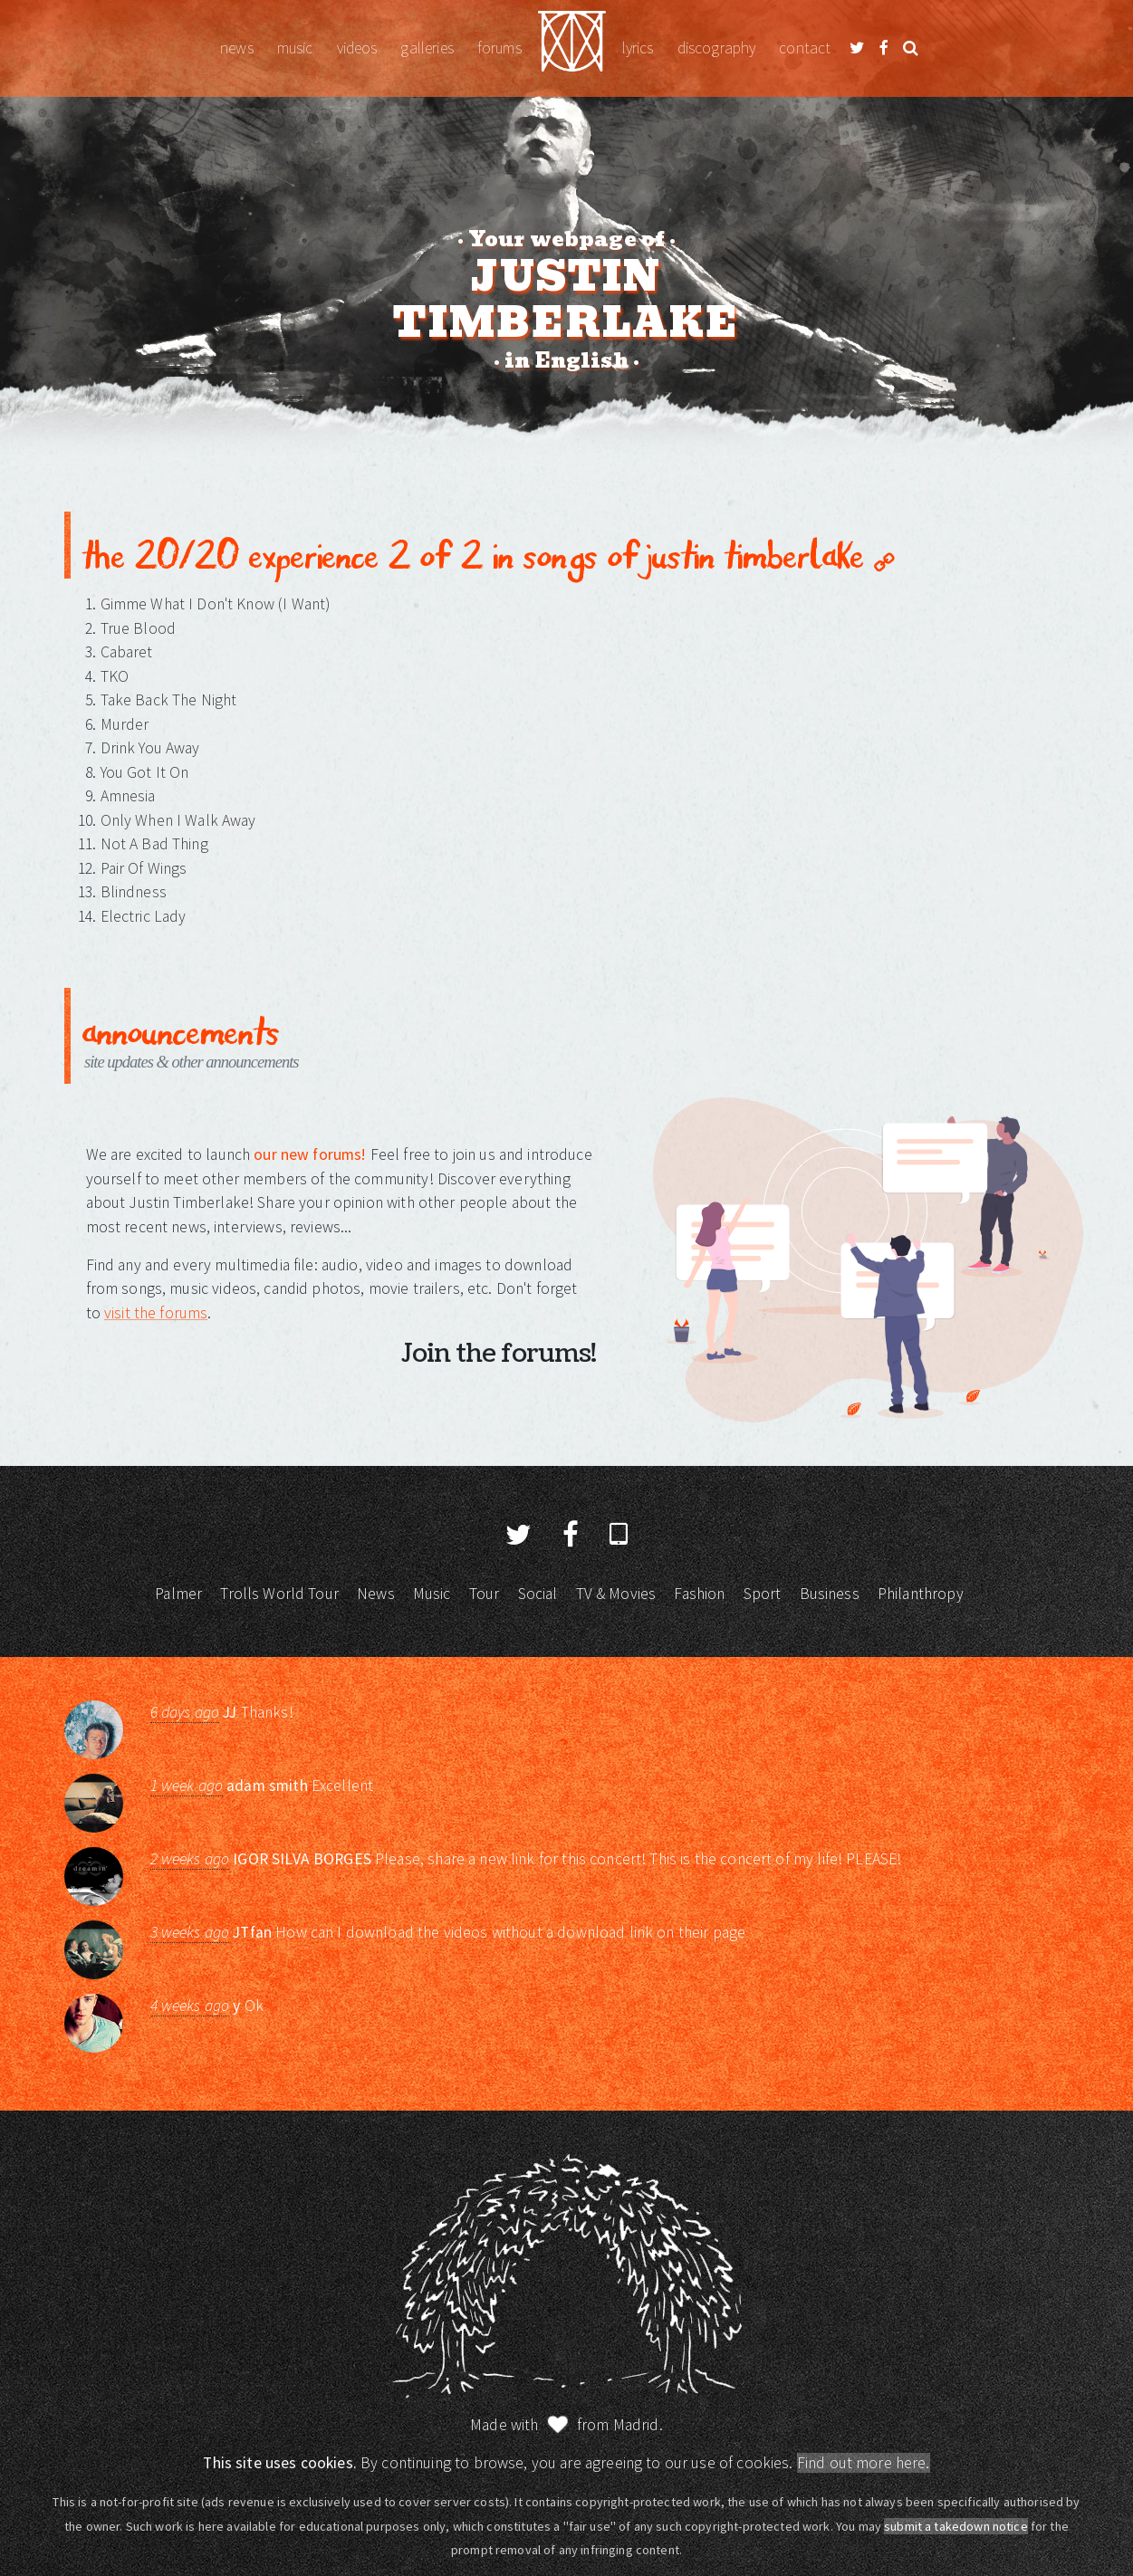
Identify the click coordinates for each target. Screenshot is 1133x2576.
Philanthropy (921, 1594)
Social (538, 1594)
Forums (499, 48)
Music (295, 48)
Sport (763, 1594)
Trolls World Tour (279, 1594)
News (237, 48)
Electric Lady (144, 916)
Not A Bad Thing (154, 844)
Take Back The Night (169, 700)
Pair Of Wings (144, 868)
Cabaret (127, 652)
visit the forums (155, 1313)
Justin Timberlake (572, 48)
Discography (716, 48)
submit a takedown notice (956, 2526)
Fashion (699, 1594)
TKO (115, 676)
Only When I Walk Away (178, 820)
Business (829, 1594)
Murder (125, 724)
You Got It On (145, 772)
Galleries (426, 48)
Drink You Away (150, 748)
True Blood (139, 628)
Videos (357, 48)
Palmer (178, 1594)
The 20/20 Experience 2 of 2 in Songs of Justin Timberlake (487, 554)
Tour (484, 1594)
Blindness (134, 892)
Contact (805, 48)
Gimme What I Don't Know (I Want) (216, 604)
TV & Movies (616, 1594)
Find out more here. (863, 2463)
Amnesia (128, 796)
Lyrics (638, 48)
